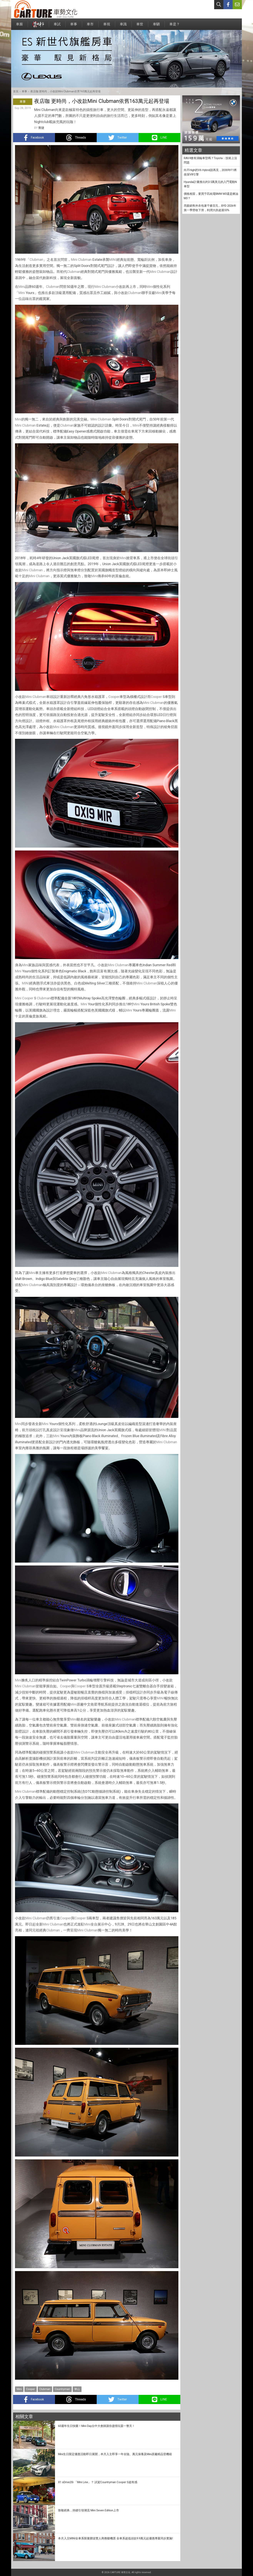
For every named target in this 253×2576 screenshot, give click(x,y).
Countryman (62, 2389)
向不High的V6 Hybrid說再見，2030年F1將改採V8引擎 (210, 172)
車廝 (19, 26)
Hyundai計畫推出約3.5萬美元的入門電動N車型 (210, 184)
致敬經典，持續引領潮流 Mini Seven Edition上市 (88, 2510)
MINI (113, 260)
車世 (139, 26)
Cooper (114, 697)
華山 (77, 2389)
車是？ (175, 26)
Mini (74, 260)
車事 (73, 26)
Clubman (36, 260)
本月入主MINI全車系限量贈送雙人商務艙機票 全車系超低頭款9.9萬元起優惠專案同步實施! (115, 2538)
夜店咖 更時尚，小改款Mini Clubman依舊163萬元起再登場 (65, 91)
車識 (123, 26)
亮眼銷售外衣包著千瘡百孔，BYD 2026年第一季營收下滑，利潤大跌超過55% (210, 208)
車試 (57, 26)
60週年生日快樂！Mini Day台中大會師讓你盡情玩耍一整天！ (96, 2426)
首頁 (15, 91)
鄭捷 (41, 128)
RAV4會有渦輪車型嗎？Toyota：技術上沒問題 (210, 160)
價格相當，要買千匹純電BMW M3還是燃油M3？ (211, 196)
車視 (106, 26)
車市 (90, 26)
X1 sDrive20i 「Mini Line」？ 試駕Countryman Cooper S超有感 (97, 2482)
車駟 (156, 26)
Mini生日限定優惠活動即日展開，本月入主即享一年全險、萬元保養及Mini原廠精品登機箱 (115, 2454)
